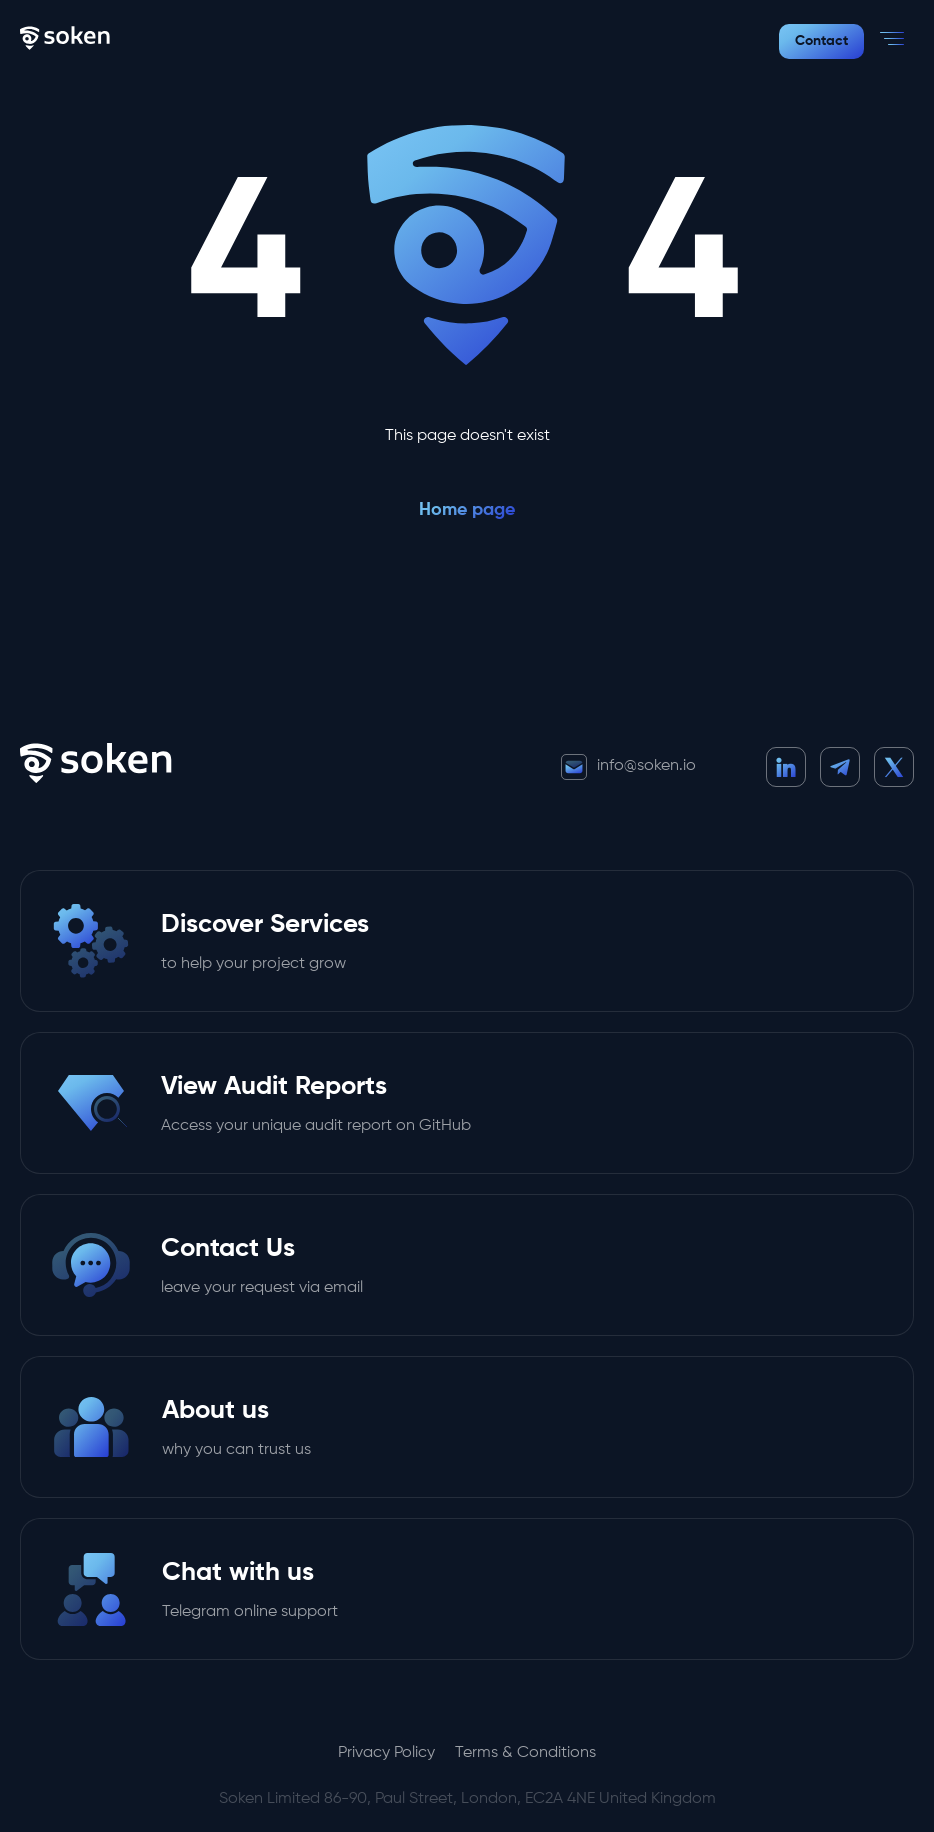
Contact (821, 41)
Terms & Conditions (525, 1753)
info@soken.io (628, 767)
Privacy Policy (386, 1753)
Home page (467, 510)
